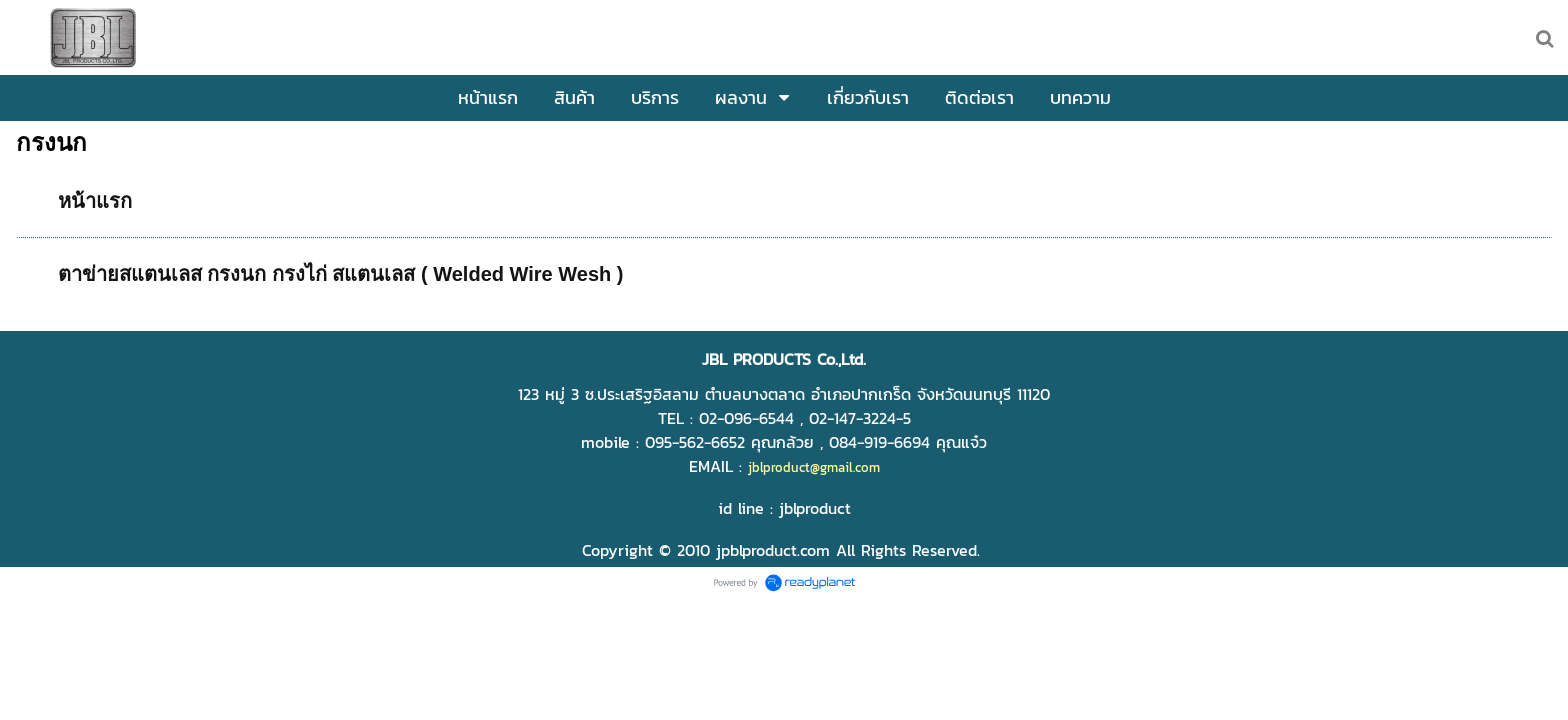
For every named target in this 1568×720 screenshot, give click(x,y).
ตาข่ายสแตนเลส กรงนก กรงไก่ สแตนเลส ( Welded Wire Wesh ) (341, 274)
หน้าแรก (95, 201)
